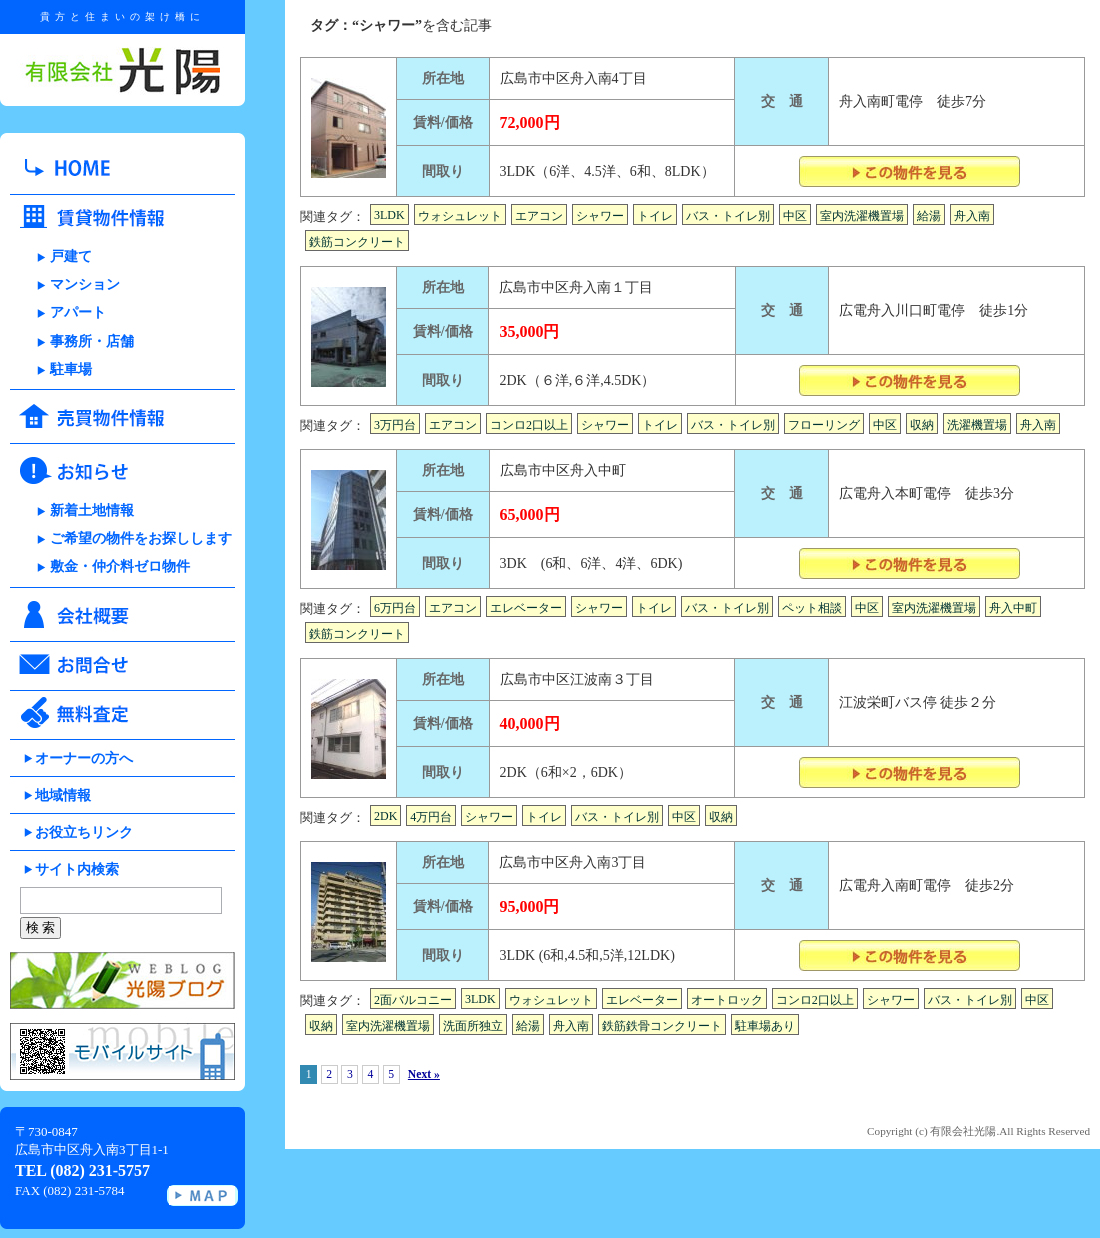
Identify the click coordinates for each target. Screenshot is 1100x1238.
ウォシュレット (460, 216)
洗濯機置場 (977, 425)
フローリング (824, 425)
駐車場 (71, 369)
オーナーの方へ (84, 758)
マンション (85, 284)
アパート (78, 312)
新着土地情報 (92, 510)
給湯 (929, 216)
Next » (424, 1074)
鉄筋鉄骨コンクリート (662, 1026)
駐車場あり (765, 1026)
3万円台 (395, 425)
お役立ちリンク (84, 832)
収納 (922, 425)
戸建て (71, 256)
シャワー (600, 216)
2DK (385, 816)
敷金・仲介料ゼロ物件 (120, 566)
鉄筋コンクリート (357, 242)
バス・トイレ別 (728, 216)
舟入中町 (1013, 608)
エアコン (539, 216)
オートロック (727, 1000)
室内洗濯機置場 (862, 216)
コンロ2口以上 (529, 425)
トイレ (655, 216)
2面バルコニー (413, 1000)
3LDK (389, 215)
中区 (795, 216)
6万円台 (395, 608)
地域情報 (63, 795)
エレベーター (526, 608)
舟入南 (972, 216)
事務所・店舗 (92, 341)
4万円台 (431, 817)
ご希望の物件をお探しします (141, 538)
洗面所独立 (473, 1026)
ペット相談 (812, 608)
